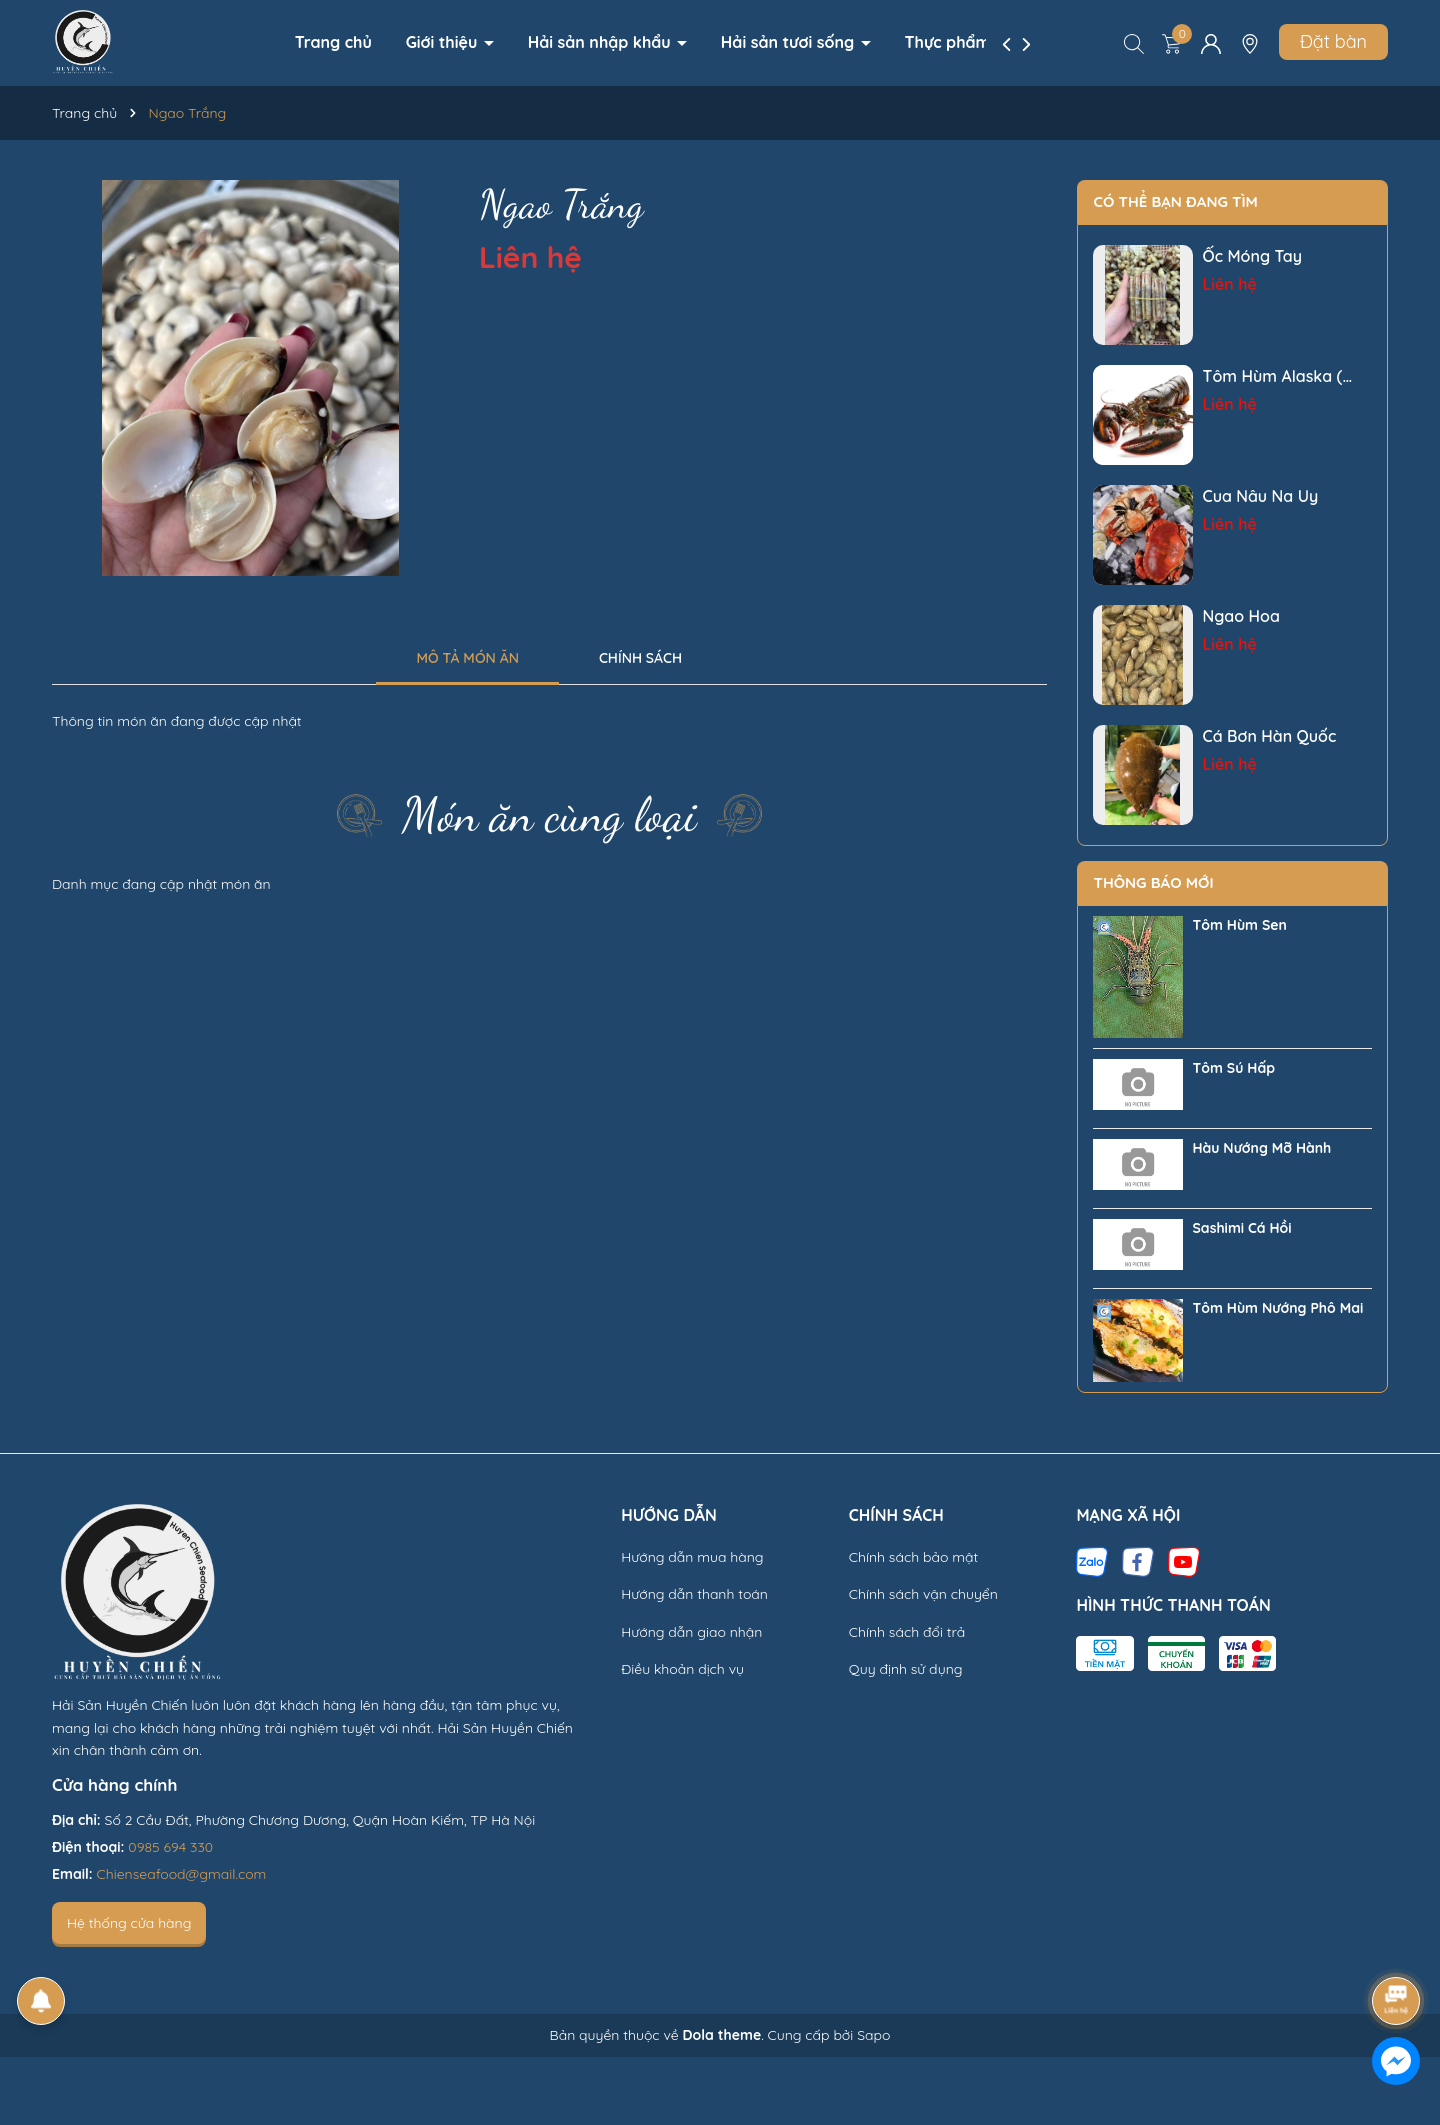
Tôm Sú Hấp (1234, 1068)
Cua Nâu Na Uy (1261, 496)
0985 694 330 (170, 1847)
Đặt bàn (1333, 41)
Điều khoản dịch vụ (682, 1669)
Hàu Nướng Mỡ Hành (1262, 1148)
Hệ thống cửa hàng (129, 1923)
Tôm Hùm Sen (1240, 925)
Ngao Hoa (1241, 616)
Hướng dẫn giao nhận (691, 1632)
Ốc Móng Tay (1253, 256)
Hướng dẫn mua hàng (692, 1557)
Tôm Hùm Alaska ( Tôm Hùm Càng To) (1276, 376)
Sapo (873, 2035)
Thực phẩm (950, 42)
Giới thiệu (444, 42)
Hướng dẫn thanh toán (694, 1594)
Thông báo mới (1154, 882)
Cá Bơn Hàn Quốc (1270, 736)
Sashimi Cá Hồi (1242, 1228)
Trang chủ (333, 42)
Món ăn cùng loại (549, 814)
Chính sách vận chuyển (923, 1594)
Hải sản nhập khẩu (601, 42)
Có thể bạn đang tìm (1176, 201)
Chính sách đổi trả (907, 1632)
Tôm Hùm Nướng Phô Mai (1278, 1308)
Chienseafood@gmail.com (182, 1874)
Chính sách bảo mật (913, 1557)
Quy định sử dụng (906, 1669)
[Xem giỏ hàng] (1172, 43)
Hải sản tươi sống (790, 42)
